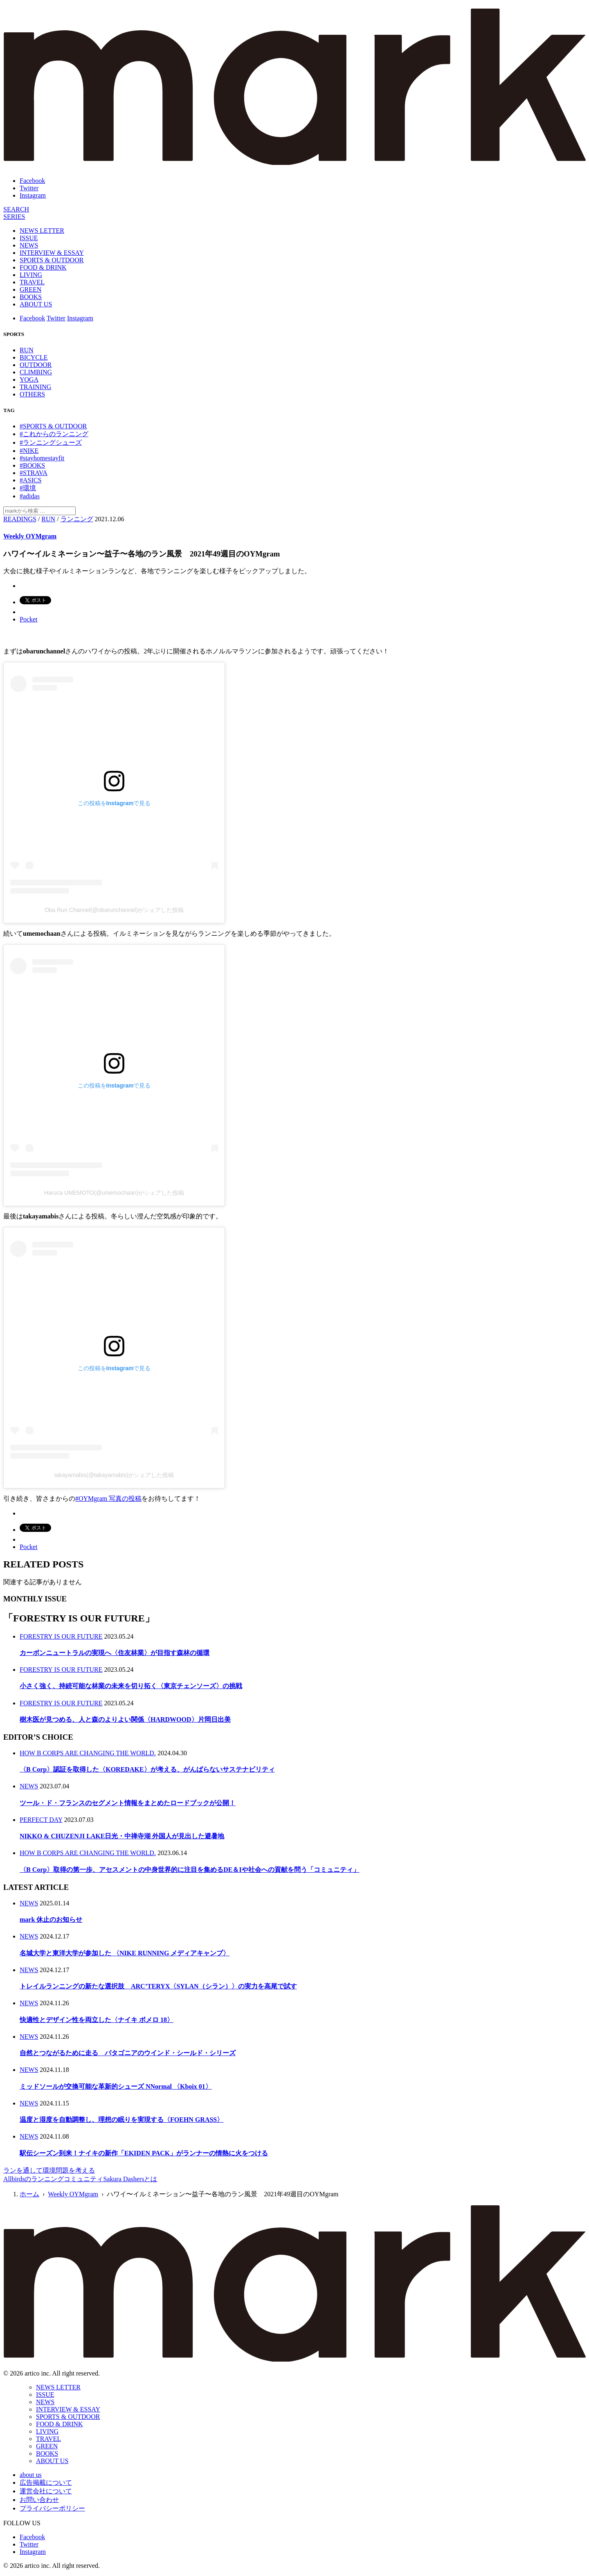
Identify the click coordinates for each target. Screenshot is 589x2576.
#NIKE (29, 450)
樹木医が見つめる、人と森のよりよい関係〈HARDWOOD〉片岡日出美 (125, 1719)
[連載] (14, 216)
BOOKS (31, 296)
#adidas (30, 496)
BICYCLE (33, 357)
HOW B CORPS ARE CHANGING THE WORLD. (88, 1753)
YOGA (29, 379)
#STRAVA (33, 472)
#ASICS (30, 480)
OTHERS (32, 394)
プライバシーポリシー (52, 2508)
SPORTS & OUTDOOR (51, 260)
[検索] (16, 209)
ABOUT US (36, 304)
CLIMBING (36, 372)
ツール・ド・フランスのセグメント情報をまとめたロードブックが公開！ (128, 1802)
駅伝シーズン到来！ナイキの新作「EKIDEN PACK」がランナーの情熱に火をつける (144, 2153)
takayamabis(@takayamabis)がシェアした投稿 (114, 1475)
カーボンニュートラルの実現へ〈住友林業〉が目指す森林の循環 (114, 1652)
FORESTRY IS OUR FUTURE (61, 1636)
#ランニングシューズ (51, 442)
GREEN (30, 289)
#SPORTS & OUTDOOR (53, 426)
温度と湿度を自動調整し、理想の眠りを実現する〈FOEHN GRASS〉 (121, 2119)
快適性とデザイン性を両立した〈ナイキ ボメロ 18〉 (96, 2019)
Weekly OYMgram (29, 536)
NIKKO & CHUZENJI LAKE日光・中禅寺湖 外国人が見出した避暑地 (122, 1836)
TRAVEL (32, 282)
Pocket (29, 619)
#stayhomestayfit (42, 458)
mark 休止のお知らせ (51, 1919)
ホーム (29, 2194)
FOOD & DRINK (43, 267)
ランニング (77, 519)
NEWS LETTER (42, 230)
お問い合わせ (39, 2499)
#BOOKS (32, 465)
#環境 (28, 487)
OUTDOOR (36, 364)
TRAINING (35, 386)
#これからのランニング (54, 433)
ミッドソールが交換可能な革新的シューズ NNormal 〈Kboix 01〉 (116, 2086)
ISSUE (29, 237)
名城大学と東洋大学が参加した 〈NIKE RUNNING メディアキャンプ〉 (124, 1953)
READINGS (19, 519)
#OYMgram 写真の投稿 (108, 1498)
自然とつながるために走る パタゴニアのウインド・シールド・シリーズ (128, 2052)
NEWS (29, 245)
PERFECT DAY (41, 1819)
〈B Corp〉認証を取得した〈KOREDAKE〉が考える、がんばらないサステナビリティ (147, 1769)
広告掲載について (46, 2482)
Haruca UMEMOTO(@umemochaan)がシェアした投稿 (114, 1192)
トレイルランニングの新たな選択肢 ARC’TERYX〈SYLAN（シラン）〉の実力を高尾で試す (158, 1986)
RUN (27, 350)
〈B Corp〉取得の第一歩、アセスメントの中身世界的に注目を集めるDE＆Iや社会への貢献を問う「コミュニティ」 (190, 1869)
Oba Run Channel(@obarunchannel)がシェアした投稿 (114, 910)
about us (31, 2474)
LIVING (31, 274)
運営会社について (46, 2491)
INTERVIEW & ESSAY (52, 252)
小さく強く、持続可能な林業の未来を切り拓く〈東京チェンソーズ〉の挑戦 (131, 1685)
